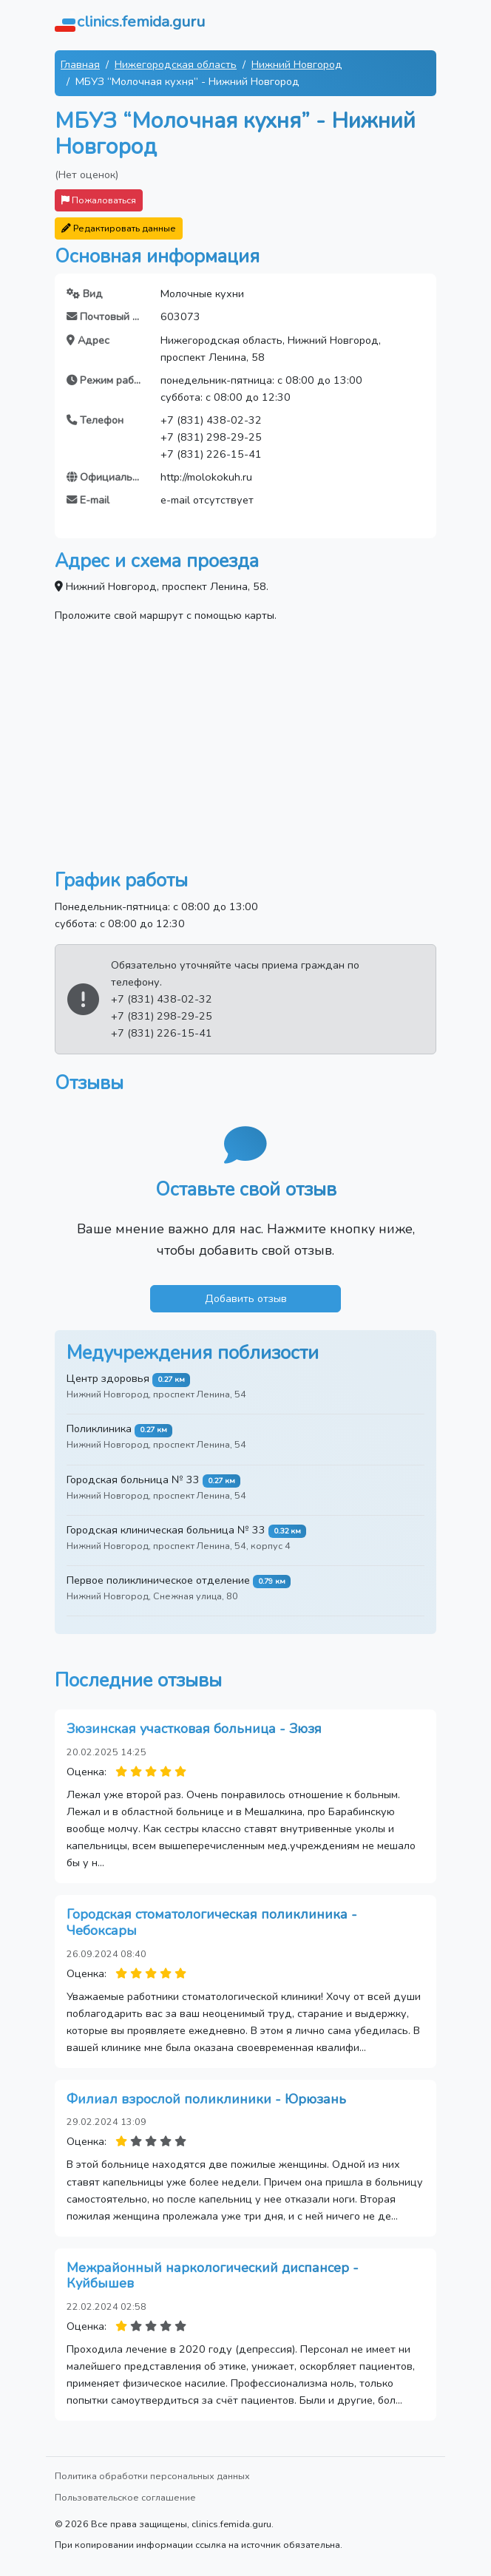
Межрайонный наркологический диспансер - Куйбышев (213, 2276)
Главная (80, 64)
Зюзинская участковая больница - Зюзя (194, 1729)
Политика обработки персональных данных (152, 2476)
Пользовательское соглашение (125, 2497)
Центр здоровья (108, 1378)
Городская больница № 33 (133, 1479)
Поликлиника (99, 1428)
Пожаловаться (98, 200)
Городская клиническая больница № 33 (166, 1529)
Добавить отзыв (246, 1298)
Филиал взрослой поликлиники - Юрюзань (206, 2099)
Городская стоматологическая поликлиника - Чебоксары (212, 1922)
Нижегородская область (176, 64)
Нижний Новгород (296, 64)
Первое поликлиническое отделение (158, 1580)
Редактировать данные (118, 228)
